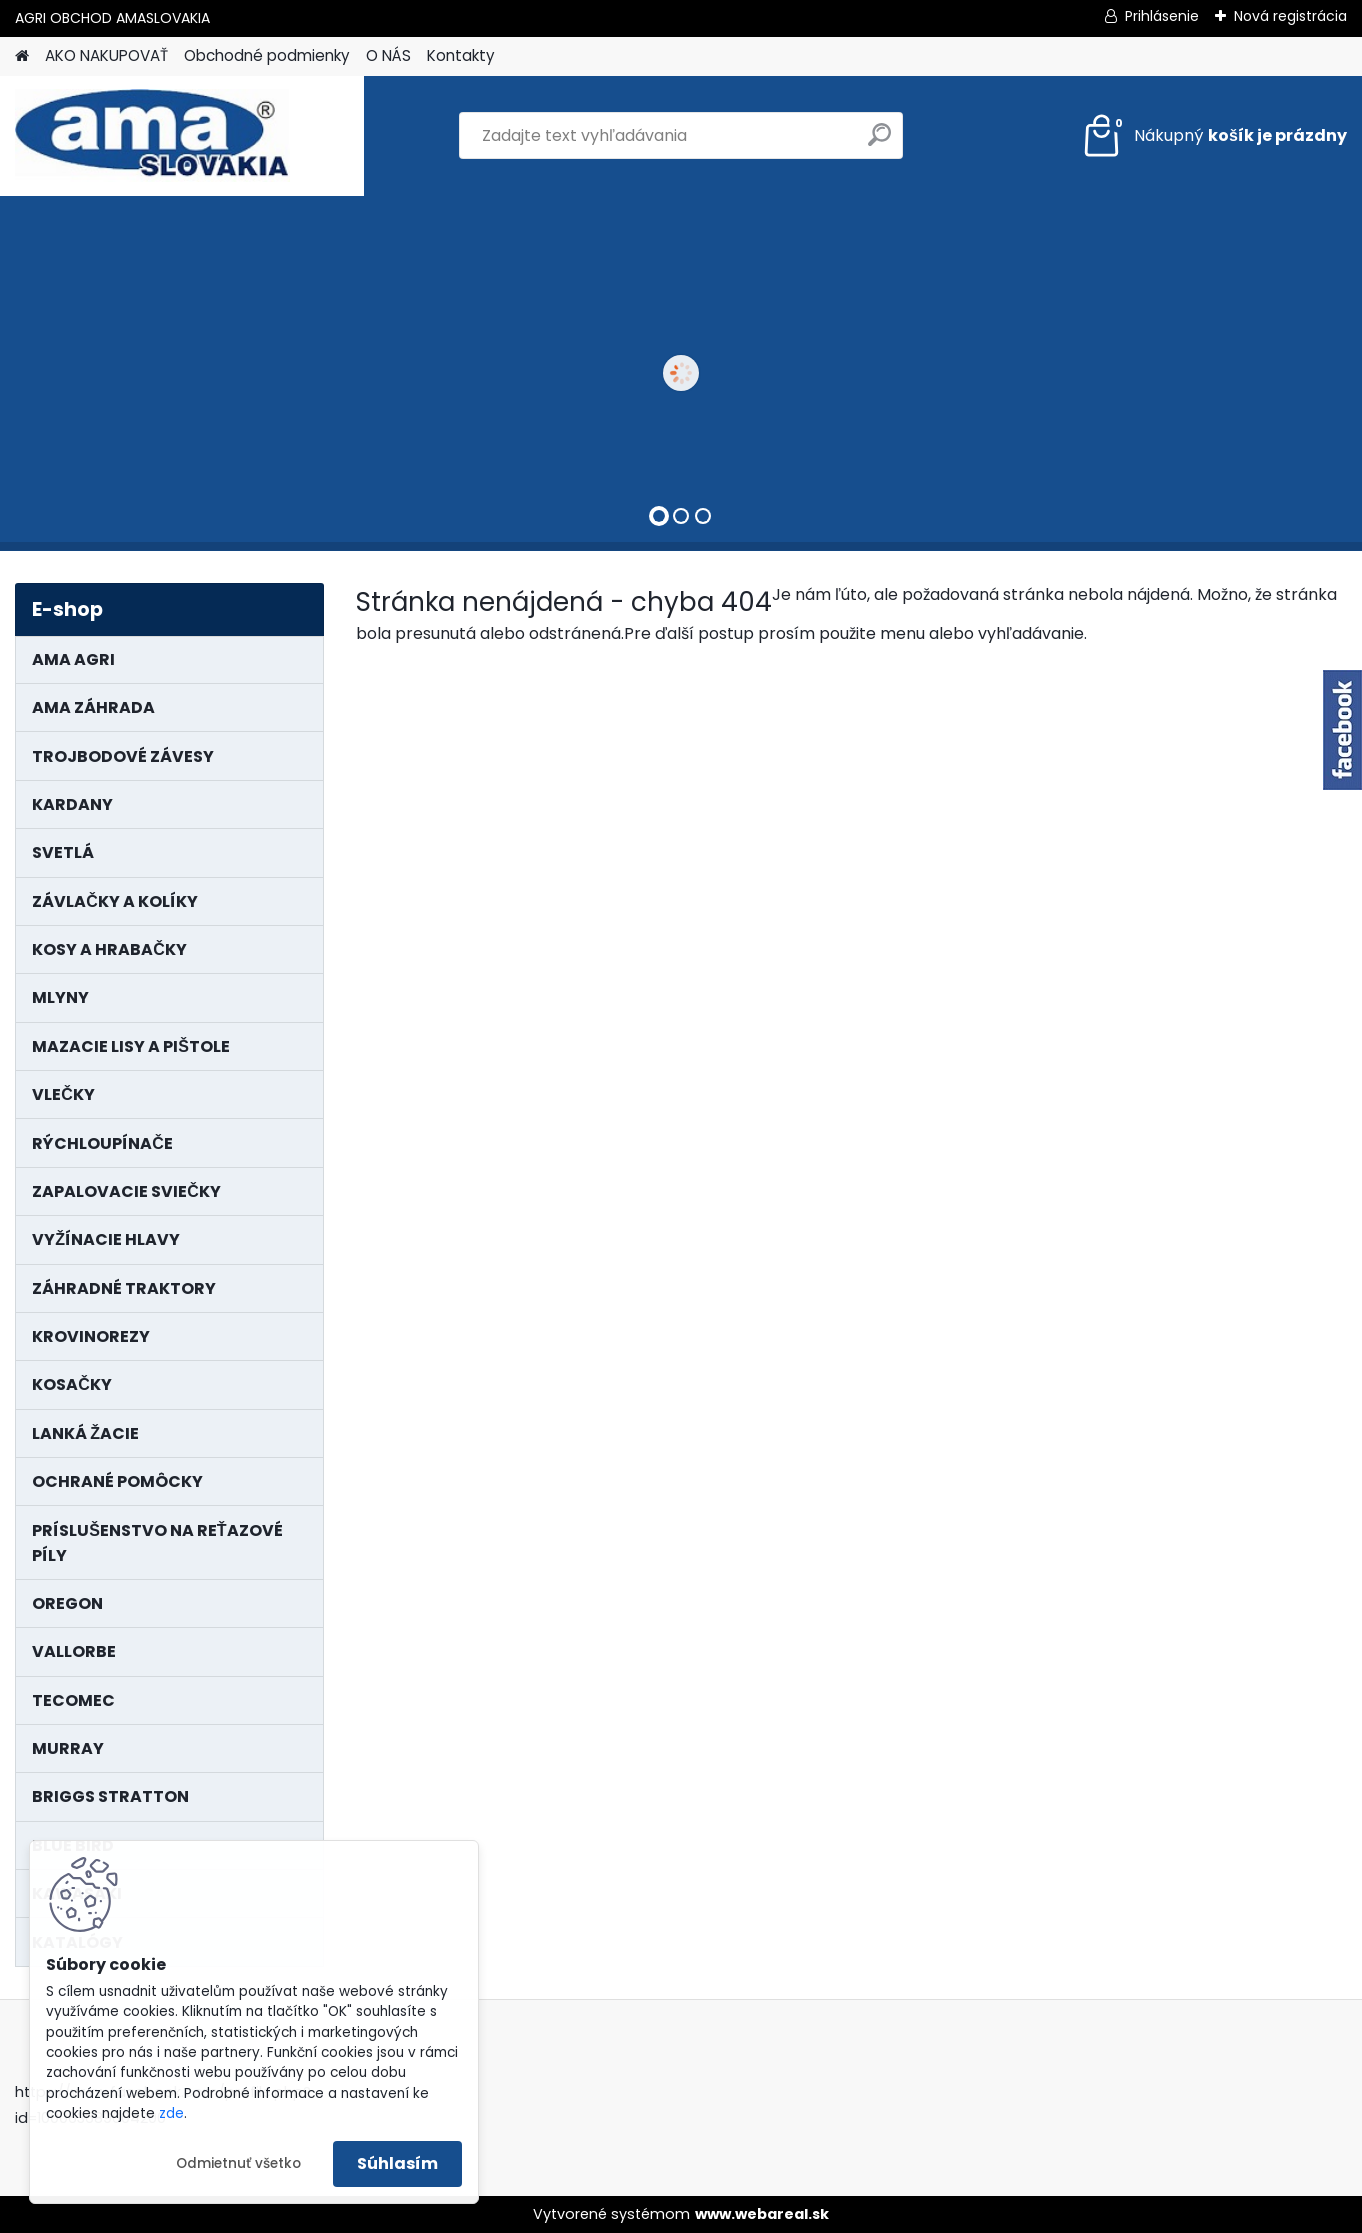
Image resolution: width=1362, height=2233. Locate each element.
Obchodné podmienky (267, 55)
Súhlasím (397, 2163)
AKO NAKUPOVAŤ (106, 55)
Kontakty (461, 55)
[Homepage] (22, 56)
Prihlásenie (1162, 16)
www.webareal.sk (762, 2214)
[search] (879, 142)
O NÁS (388, 55)
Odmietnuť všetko (238, 2163)
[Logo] (152, 136)
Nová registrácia (1290, 16)
